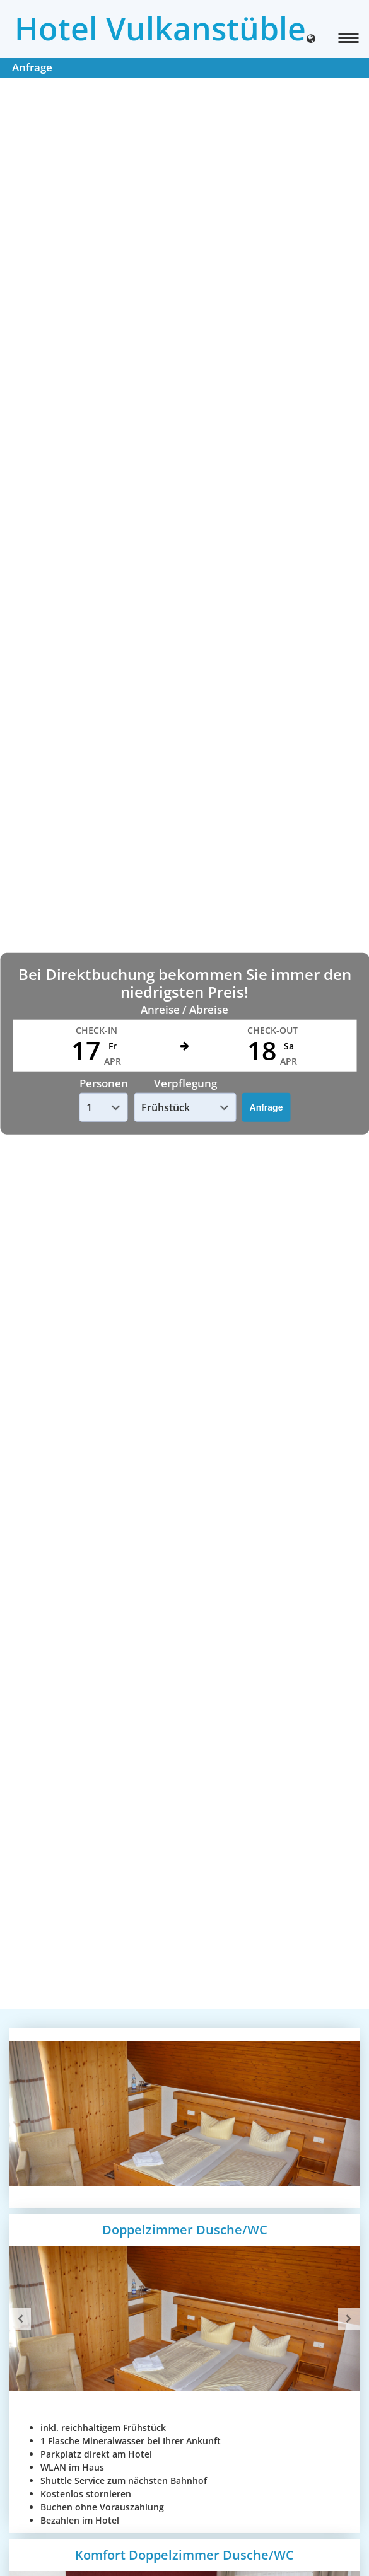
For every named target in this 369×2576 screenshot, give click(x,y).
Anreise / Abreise (184, 1009)
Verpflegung (185, 1082)
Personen (103, 1082)
